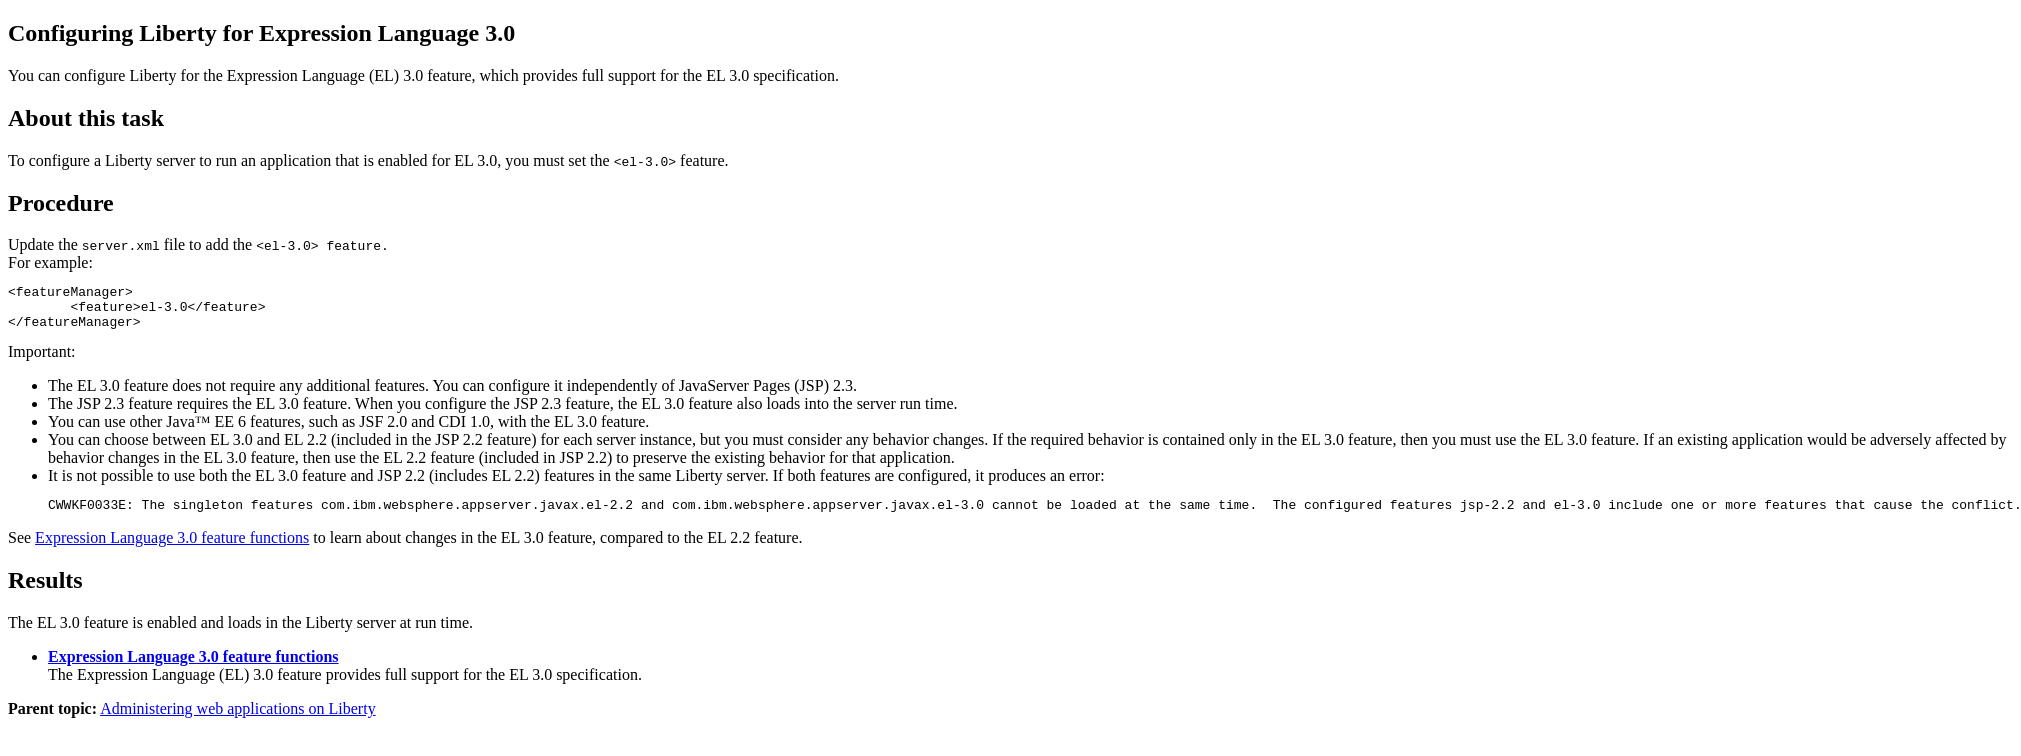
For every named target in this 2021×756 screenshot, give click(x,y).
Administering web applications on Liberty (238, 720)
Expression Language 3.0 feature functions (172, 549)
